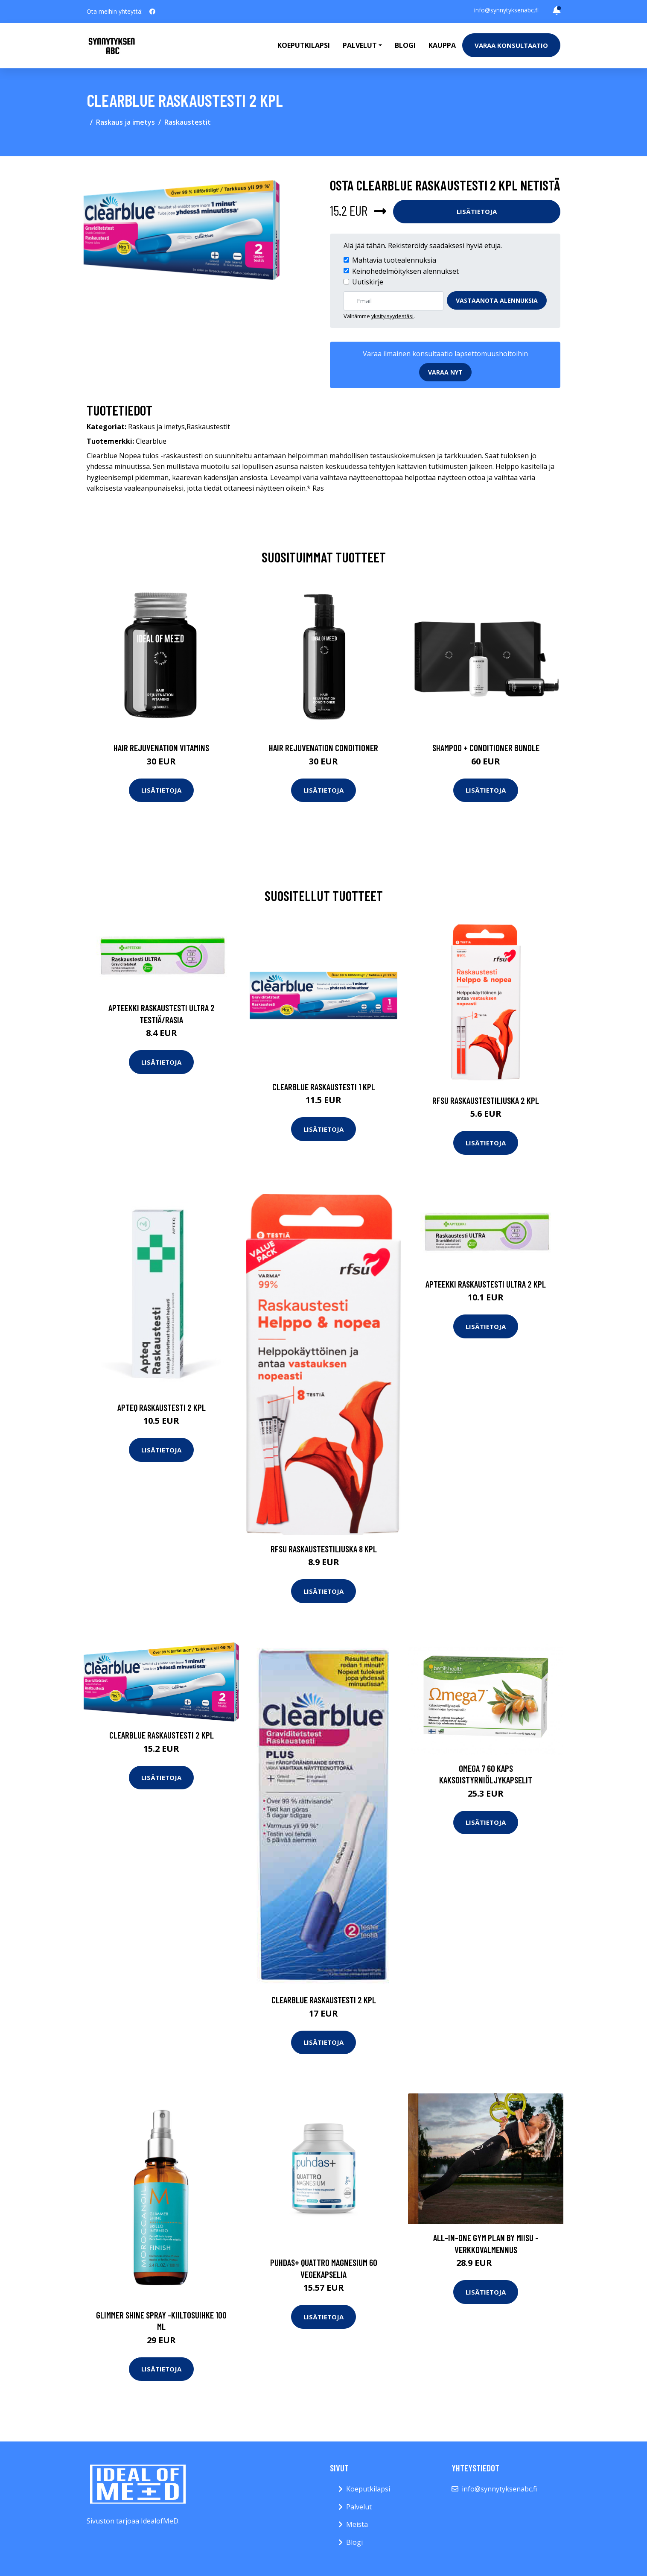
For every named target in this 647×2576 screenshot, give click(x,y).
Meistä (357, 2524)
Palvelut (359, 2507)
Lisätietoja (477, 211)
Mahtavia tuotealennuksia (394, 260)
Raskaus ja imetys (125, 122)
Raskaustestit (187, 122)
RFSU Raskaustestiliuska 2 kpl (485, 1100)
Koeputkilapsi (303, 45)
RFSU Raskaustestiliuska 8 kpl (324, 1548)
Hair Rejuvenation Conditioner (323, 747)
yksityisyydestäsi (392, 316)
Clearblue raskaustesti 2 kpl (161, 1735)
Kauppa (442, 45)
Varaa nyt (445, 372)
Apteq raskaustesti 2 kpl (161, 1407)
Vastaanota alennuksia (497, 300)
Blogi (405, 45)
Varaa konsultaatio (511, 45)
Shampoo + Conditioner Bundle (485, 747)
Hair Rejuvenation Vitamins (161, 747)
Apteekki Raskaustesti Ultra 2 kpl (486, 1284)
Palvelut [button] (360, 45)
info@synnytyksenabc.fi (506, 10)
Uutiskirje (367, 282)
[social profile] (152, 11)
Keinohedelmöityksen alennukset (405, 271)
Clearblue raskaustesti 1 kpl (323, 1086)
